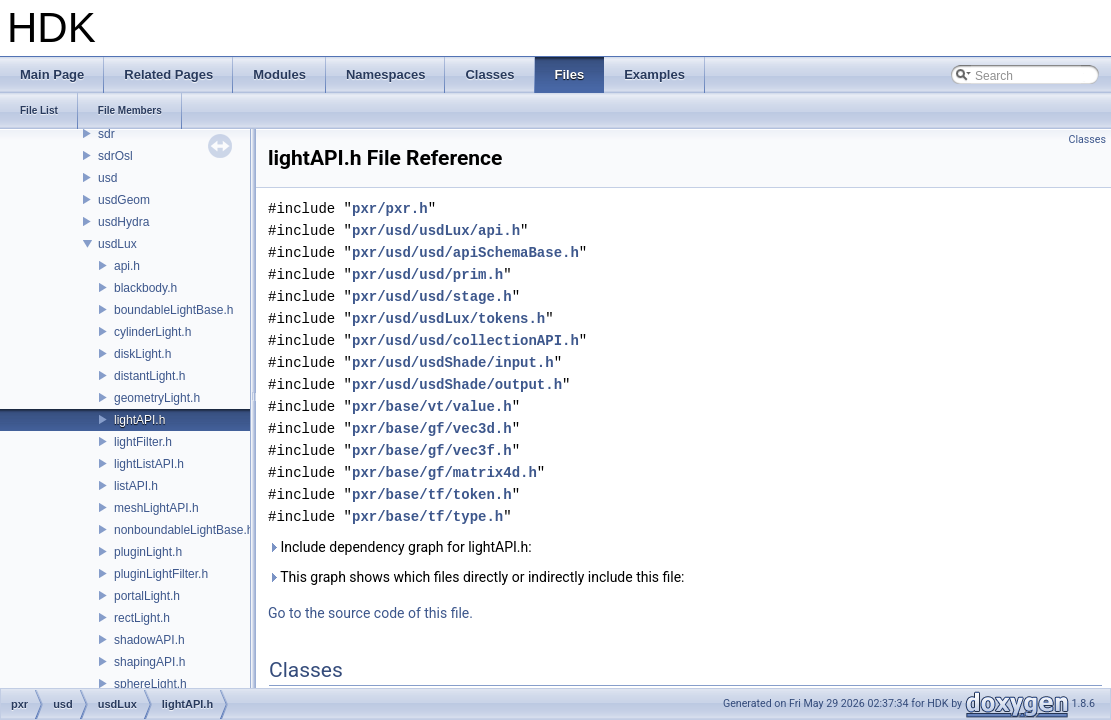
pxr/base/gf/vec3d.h (432, 428)
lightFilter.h (143, 442)
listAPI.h (136, 486)
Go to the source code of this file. (370, 613)
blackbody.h (145, 288)
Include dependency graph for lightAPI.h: (400, 547)
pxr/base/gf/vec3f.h (432, 450)
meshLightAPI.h (156, 508)
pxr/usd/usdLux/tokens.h (448, 318)
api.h (127, 266)
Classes (1087, 139)
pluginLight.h (148, 552)
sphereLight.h (150, 684)
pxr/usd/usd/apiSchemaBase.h (465, 252)
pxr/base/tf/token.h (432, 494)
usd (107, 178)
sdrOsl (115, 156)
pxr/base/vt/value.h (432, 406)
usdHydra (123, 222)
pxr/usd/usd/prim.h (427, 274)
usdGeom (124, 200)
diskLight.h (142, 354)
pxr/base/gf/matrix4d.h (444, 472)
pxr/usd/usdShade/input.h (453, 362)
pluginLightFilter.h (161, 574)
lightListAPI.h (149, 464)
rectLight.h (142, 618)
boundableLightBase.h (173, 310)
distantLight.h (149, 376)
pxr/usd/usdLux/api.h (436, 230)
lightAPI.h (139, 420)
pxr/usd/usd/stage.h (432, 296)
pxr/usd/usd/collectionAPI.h (465, 340)
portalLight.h (147, 596)
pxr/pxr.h (390, 208)
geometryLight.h (157, 398)
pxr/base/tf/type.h (427, 516)
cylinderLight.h (152, 332)
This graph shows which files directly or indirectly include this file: (476, 577)
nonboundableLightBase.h (183, 530)
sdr (106, 134)
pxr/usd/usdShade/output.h (457, 384)
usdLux (117, 244)
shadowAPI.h (149, 640)
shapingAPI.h (149, 662)
